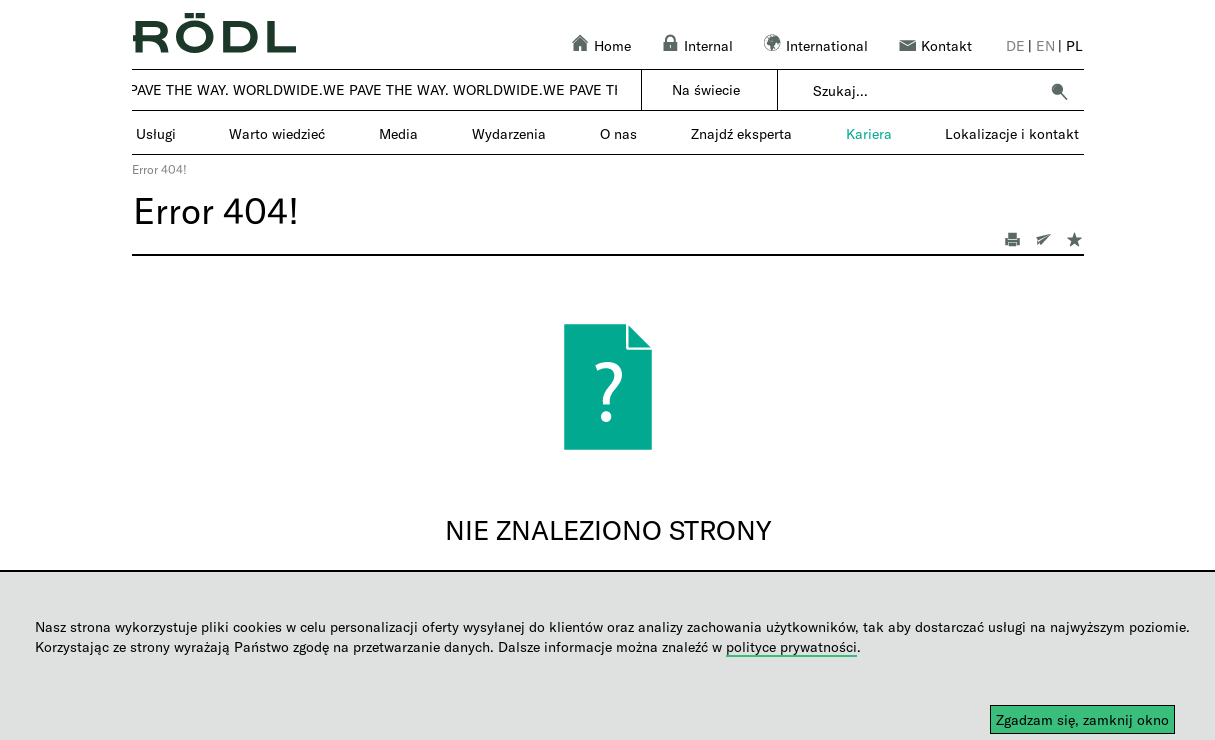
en (1045, 45)
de (1015, 45)
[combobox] (925, 91)
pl (1074, 45)
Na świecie (706, 89)
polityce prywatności (791, 646)
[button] (1059, 91)
